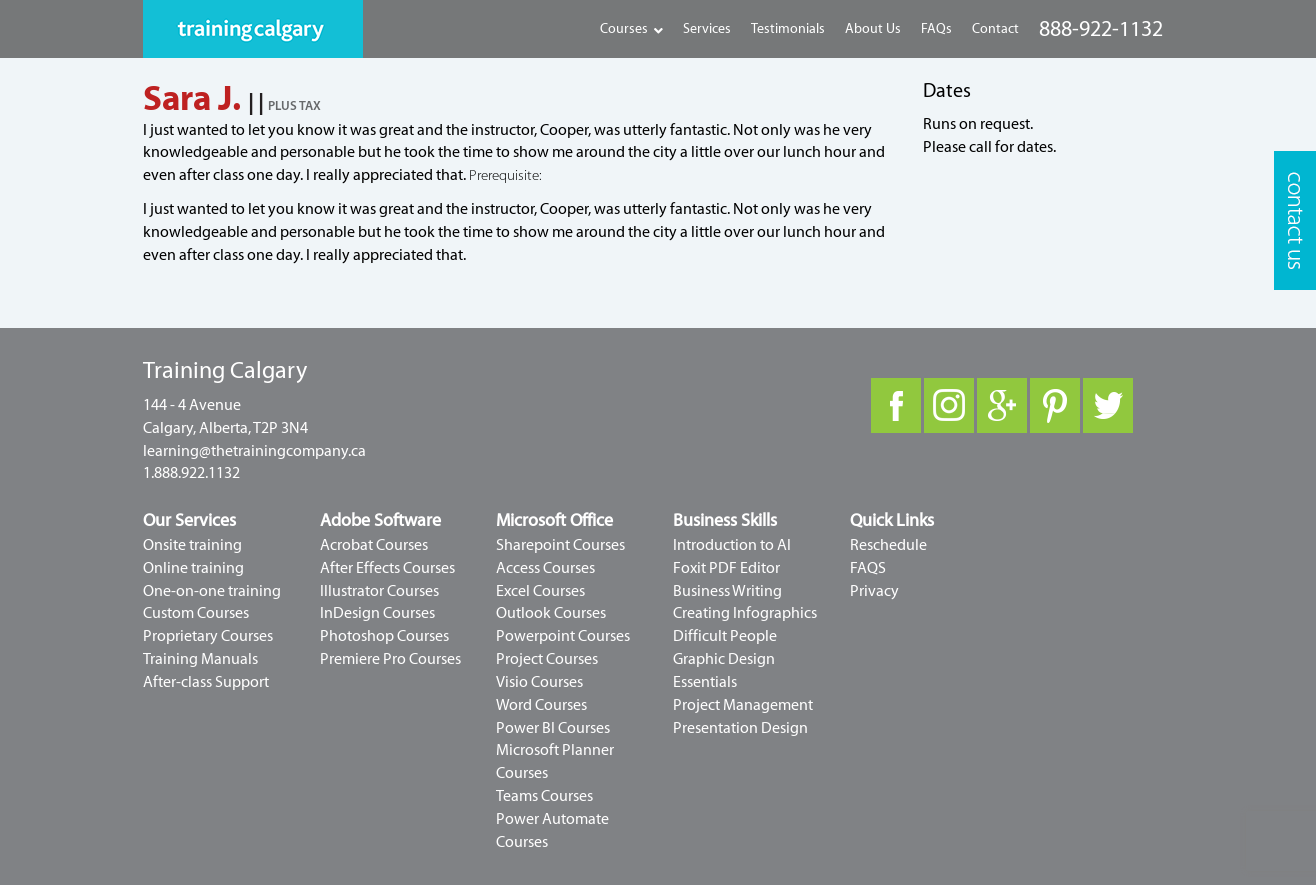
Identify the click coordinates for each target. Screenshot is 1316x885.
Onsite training (192, 545)
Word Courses (541, 705)
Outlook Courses (551, 613)
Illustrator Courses (379, 591)
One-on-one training (212, 591)
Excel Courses (540, 591)
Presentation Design (740, 728)
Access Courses (545, 568)
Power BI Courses (553, 728)
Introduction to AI (732, 545)
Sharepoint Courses (560, 545)
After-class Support (206, 682)
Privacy (874, 591)
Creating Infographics (745, 613)
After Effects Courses (387, 568)
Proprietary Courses (208, 636)
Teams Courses (544, 796)
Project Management (743, 705)
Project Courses (547, 659)
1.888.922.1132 (191, 473)
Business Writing (727, 591)
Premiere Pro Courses (390, 659)
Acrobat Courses (374, 545)
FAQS (868, 568)
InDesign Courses (377, 613)
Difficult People (725, 636)
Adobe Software (380, 520)
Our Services (189, 520)
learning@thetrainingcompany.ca (254, 451)
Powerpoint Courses (563, 636)
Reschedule (888, 545)
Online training (193, 568)
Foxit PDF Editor (726, 568)
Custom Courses (196, 613)
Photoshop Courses (384, 636)
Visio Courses (539, 682)
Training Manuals (200, 659)
